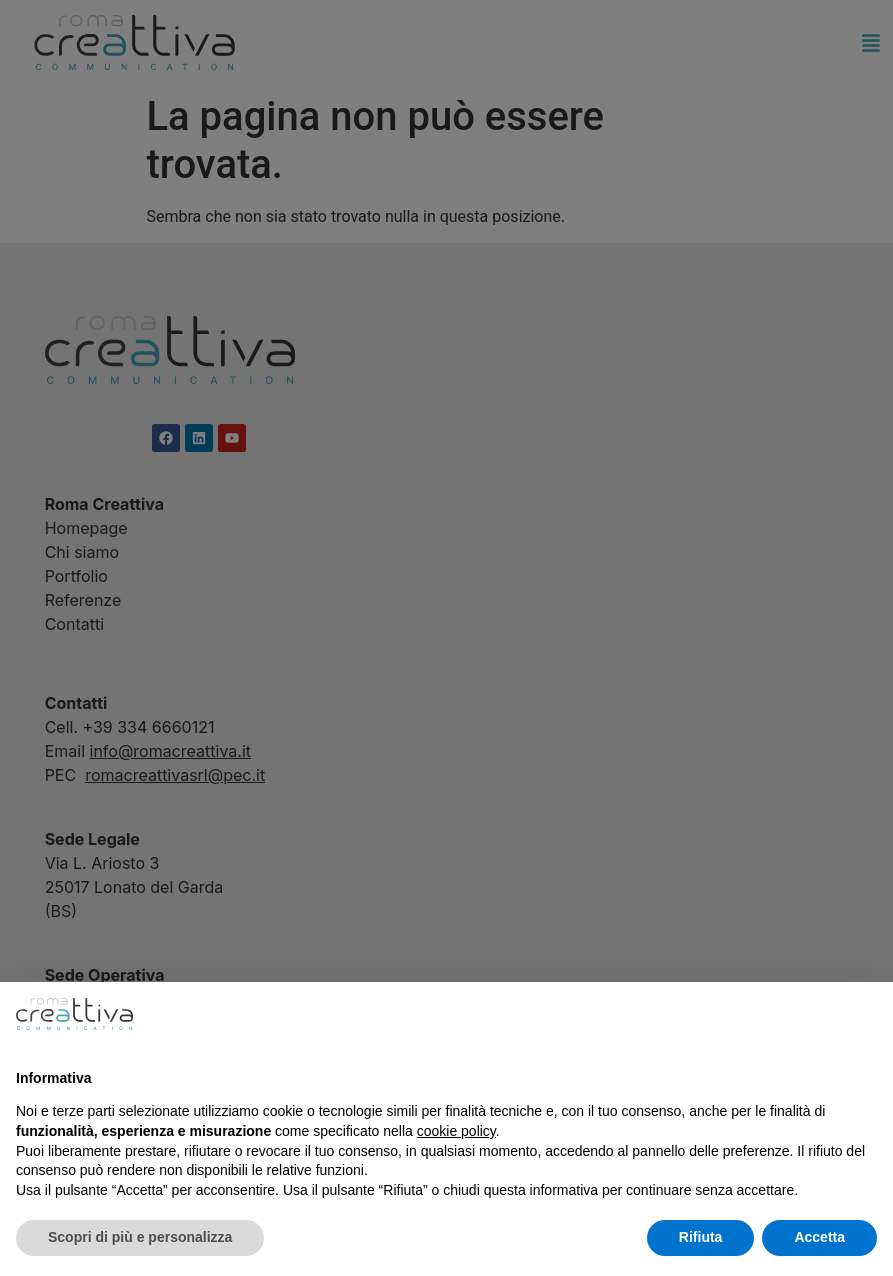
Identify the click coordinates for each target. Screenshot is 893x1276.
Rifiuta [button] (701, 1237)
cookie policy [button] (456, 1131)
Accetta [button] (819, 1237)
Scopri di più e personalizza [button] (140, 1237)
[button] (867, 1014)
